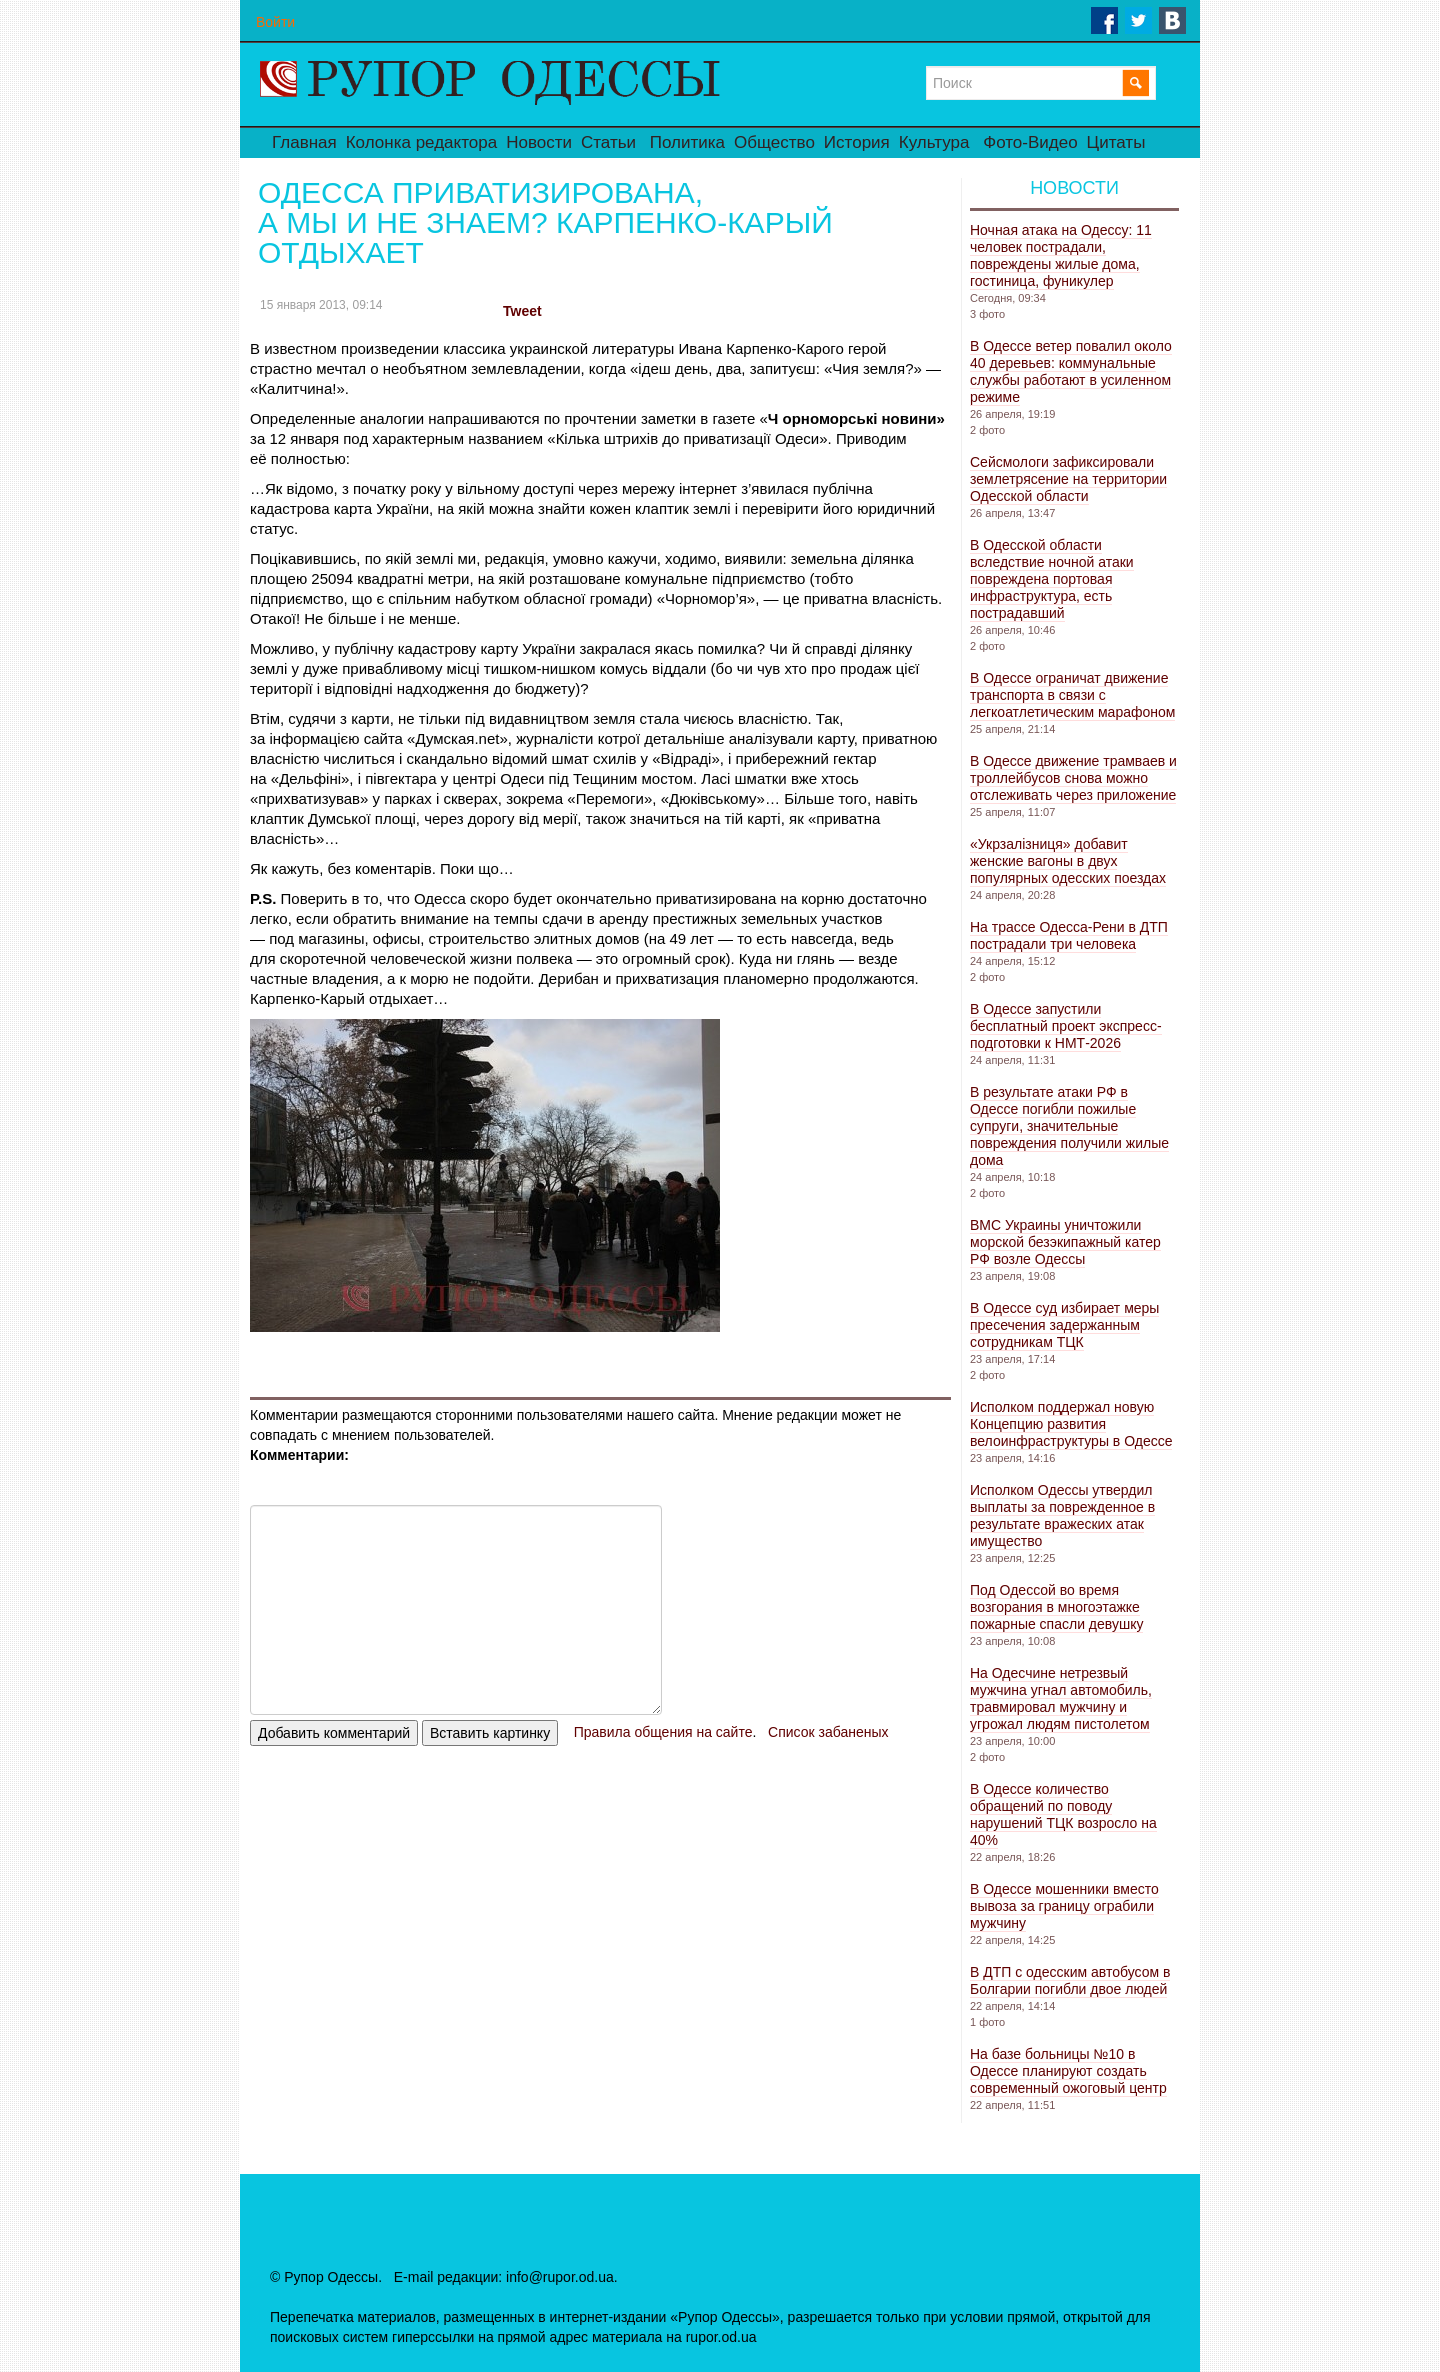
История (857, 142)
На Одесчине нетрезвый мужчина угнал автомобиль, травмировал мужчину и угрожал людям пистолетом (1061, 1698)
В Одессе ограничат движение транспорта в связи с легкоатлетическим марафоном (1072, 695)
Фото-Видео (1030, 142)
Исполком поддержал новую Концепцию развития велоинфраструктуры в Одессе (1071, 1424)
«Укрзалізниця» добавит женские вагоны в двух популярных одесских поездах (1068, 861)
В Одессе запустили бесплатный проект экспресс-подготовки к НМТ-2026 (1066, 1026)
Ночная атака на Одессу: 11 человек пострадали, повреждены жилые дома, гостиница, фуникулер (1061, 255)
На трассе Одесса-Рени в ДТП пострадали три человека (1069, 935)
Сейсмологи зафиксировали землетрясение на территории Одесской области (1068, 479)
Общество (774, 142)
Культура (934, 142)
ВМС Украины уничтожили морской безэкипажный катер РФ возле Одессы (1065, 1242)
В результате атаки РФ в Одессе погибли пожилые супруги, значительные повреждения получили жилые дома (1069, 1126)
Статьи (608, 142)
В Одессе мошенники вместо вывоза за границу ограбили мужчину (1064, 1906)
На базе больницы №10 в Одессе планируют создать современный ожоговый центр (1068, 2071)
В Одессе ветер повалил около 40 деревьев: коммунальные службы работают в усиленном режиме (1071, 371)
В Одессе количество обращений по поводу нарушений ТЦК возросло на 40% (1063, 1814)
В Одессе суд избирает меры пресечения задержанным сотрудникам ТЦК (1064, 1325)
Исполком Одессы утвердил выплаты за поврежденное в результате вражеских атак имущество (1062, 1515)
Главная (304, 142)
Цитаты (1116, 142)
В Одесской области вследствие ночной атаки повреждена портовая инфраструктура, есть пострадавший (1052, 579)
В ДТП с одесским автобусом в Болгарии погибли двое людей (1070, 1980)
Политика (687, 142)
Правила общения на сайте (663, 1732)
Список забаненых (828, 1732)
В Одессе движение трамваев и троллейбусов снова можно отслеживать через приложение (1073, 778)
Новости (539, 142)
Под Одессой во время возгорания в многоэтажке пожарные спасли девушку (1056, 1607)
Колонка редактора (421, 142)
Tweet (522, 311)
